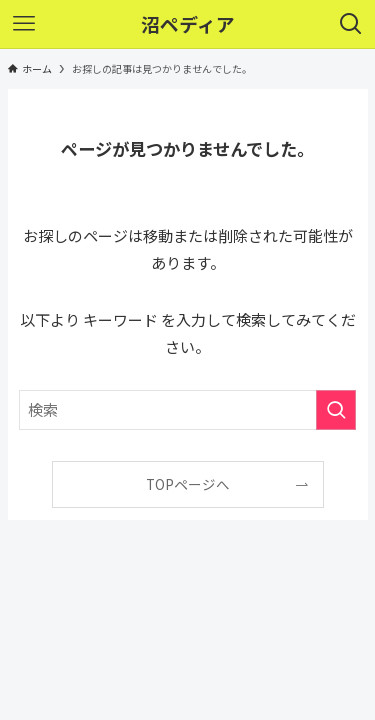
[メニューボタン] (24, 24)
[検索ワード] (188, 410)
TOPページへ (188, 484)
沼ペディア (188, 24)
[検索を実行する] (336, 410)
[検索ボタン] (351, 24)
